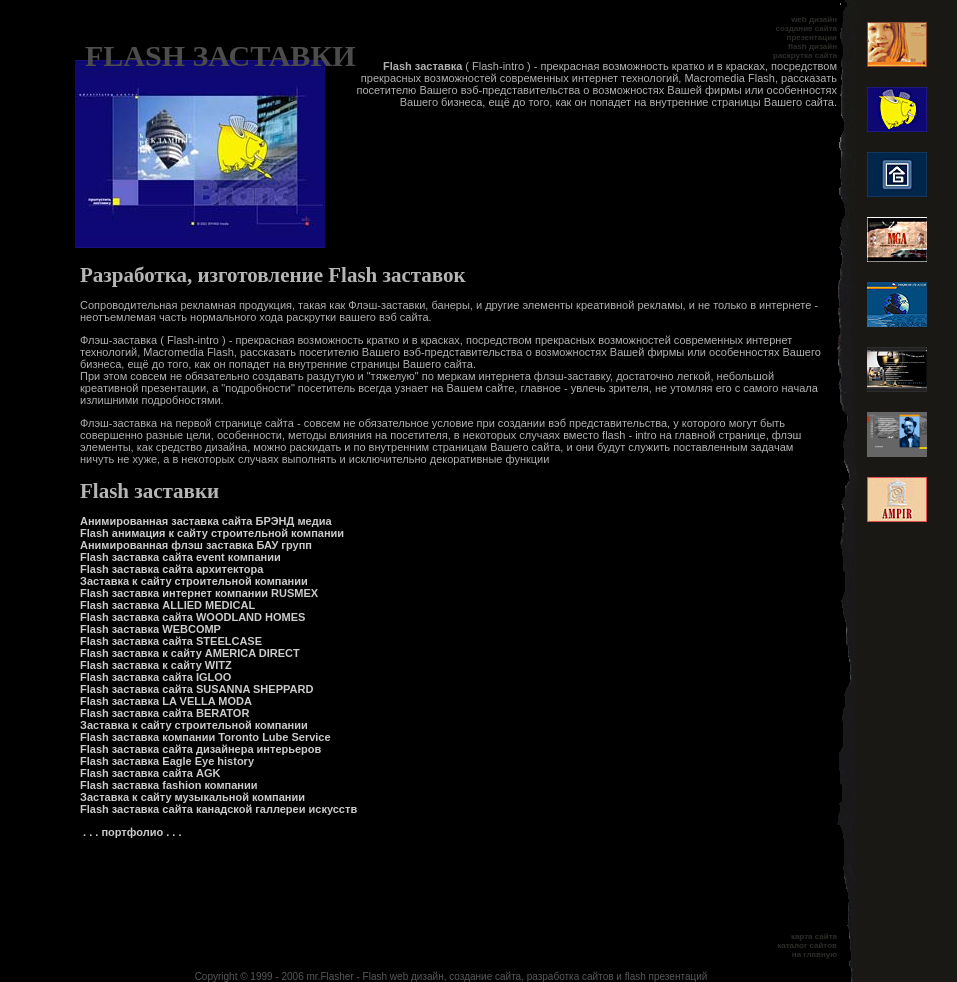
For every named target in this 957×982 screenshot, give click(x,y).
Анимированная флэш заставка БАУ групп (196, 545)
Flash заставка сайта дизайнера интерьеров (200, 749)
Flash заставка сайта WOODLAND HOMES (192, 617)
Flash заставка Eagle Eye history (167, 761)
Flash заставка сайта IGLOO (155, 677)
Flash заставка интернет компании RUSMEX (199, 593)
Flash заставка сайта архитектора (171, 569)
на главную (814, 954)
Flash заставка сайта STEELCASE (171, 641)
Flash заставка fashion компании (168, 785)
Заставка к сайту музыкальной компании (192, 797)
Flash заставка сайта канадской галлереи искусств (218, 809)
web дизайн (814, 19)
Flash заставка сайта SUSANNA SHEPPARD (196, 689)
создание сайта (806, 28)
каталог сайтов (807, 945)
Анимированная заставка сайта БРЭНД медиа (206, 521)
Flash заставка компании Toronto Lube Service (205, 737)
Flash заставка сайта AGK (150, 773)
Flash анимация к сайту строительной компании (212, 533)
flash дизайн (812, 46)
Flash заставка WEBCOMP (150, 629)
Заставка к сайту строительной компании (194, 581)
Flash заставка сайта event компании (180, 557)
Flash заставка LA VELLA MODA (166, 701)
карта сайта (814, 936)
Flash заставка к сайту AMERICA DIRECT (190, 653)
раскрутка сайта (805, 55)
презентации (812, 37)
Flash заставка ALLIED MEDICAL (167, 605)
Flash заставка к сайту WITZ (156, 665)
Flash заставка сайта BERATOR (164, 713)
